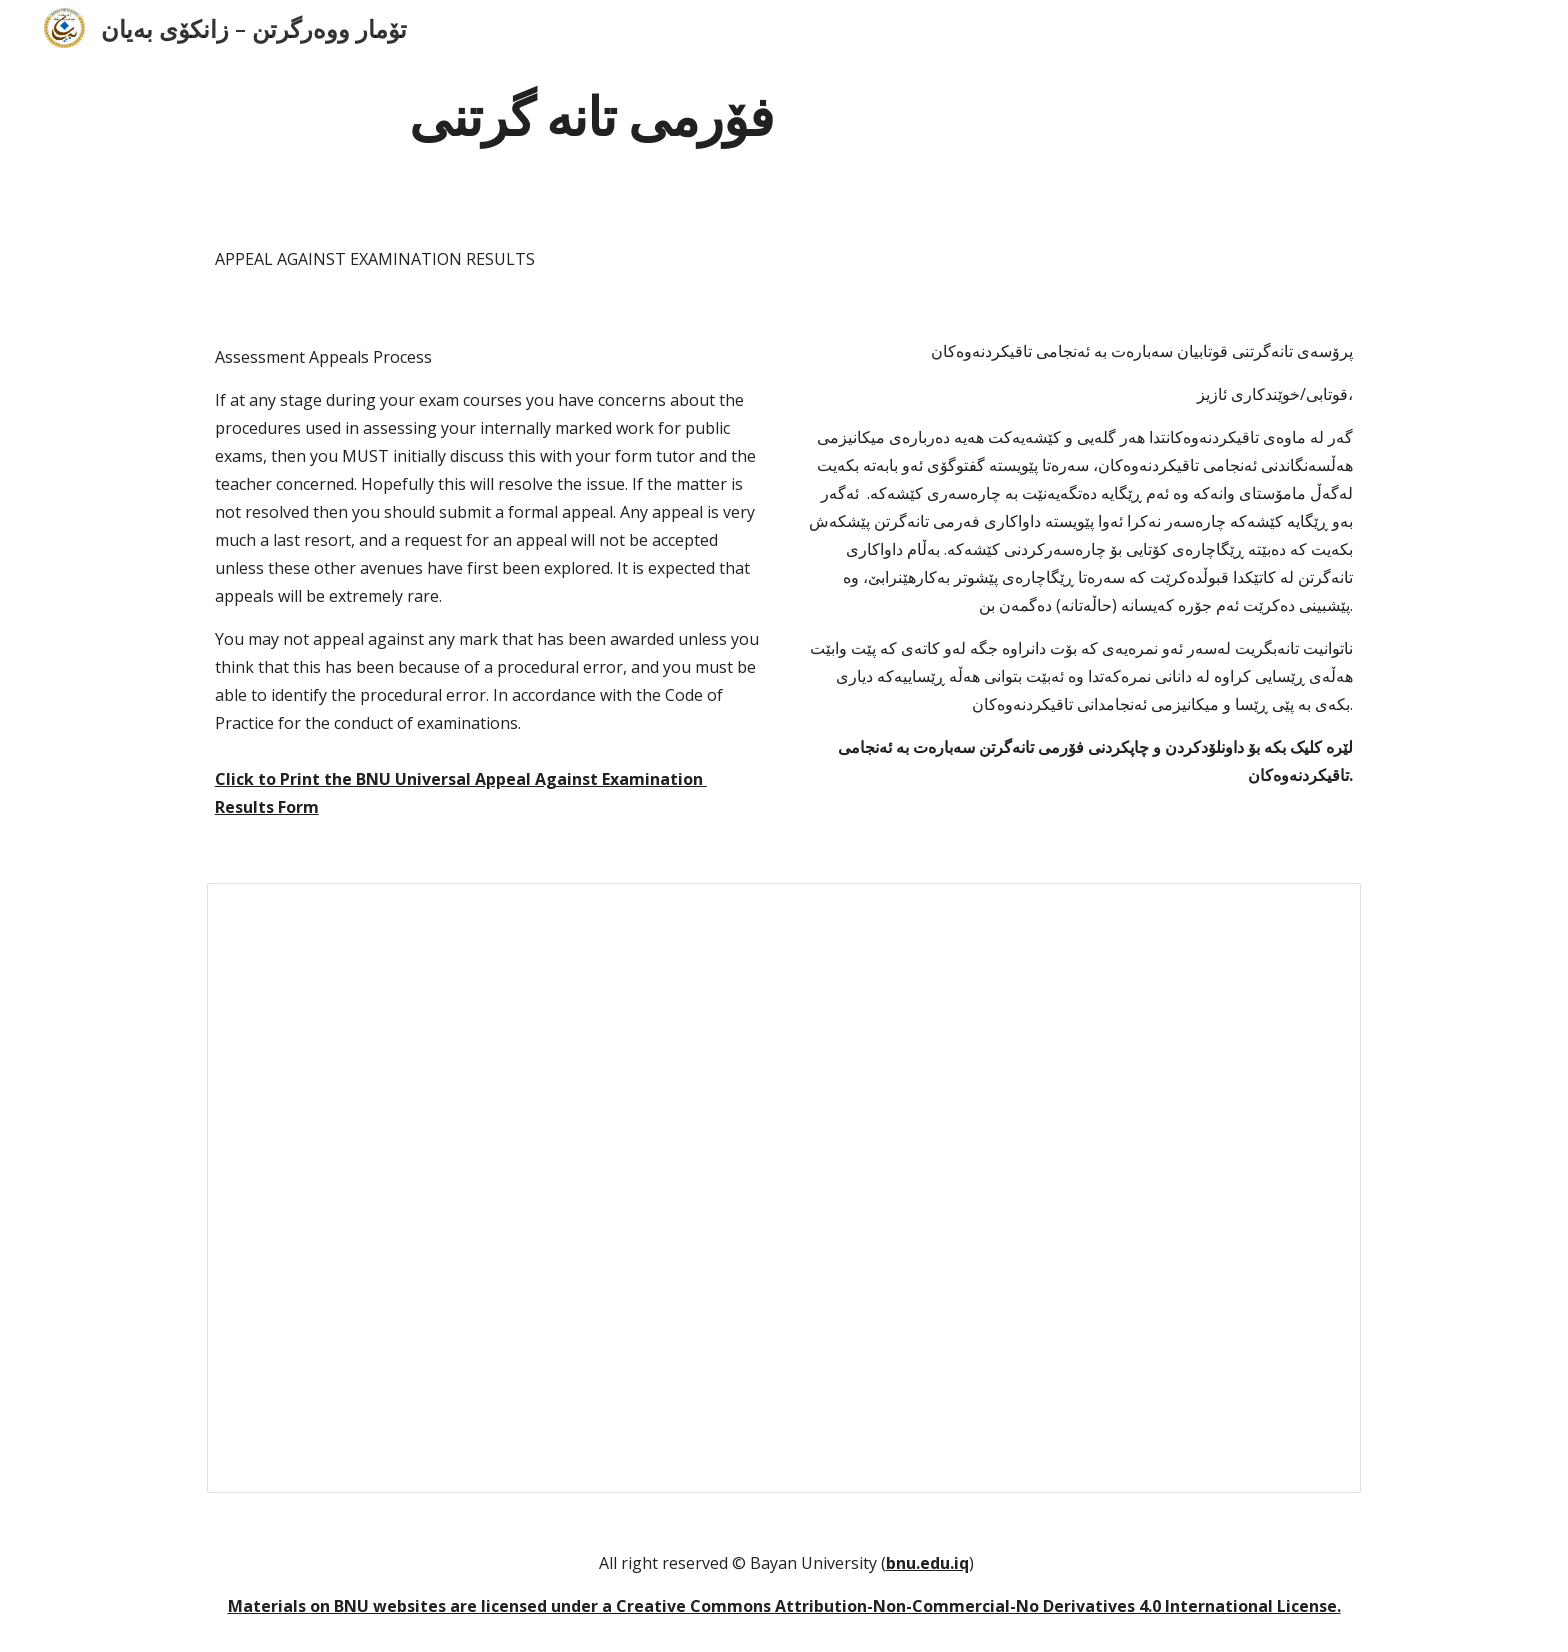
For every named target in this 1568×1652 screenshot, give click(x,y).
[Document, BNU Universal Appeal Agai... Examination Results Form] (784, 1187)
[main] (592, 113)
